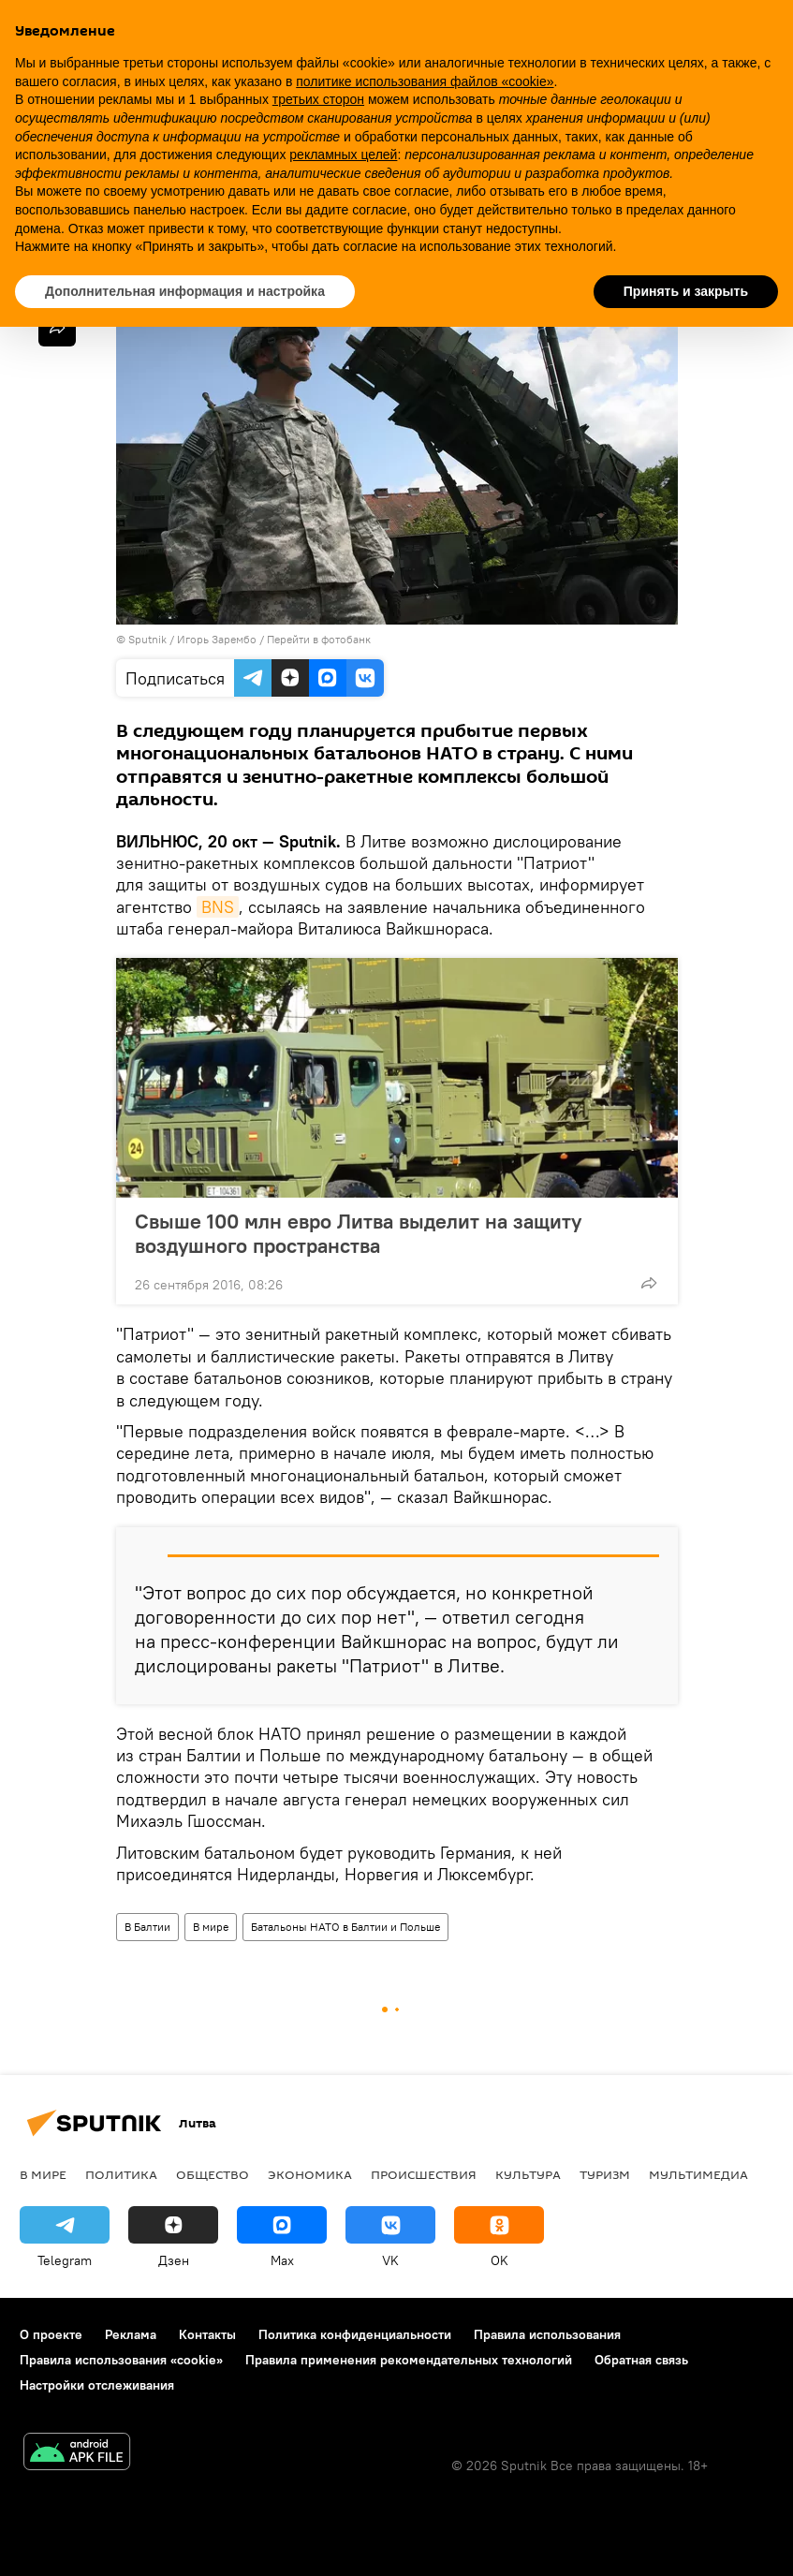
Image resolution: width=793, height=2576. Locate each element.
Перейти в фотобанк (319, 639)
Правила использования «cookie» (121, 2359)
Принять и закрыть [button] (686, 291)
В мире (210, 1927)
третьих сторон (318, 99)
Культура (528, 2174)
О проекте (51, 2334)
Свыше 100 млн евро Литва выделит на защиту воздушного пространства (358, 1233)
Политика (121, 2174)
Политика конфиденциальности (354, 2334)
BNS (217, 907)
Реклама (130, 2334)
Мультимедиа (698, 2174)
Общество (212, 2174)
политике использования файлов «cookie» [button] (424, 81)
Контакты (207, 2334)
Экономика (310, 2174)
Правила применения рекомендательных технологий (408, 2359)
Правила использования (547, 2334)
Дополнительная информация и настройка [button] (185, 291)
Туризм (605, 2174)
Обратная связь (641, 2359)
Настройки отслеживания (97, 2385)
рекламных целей (343, 154)
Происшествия (424, 2174)
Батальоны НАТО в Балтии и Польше (345, 1927)
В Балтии (147, 1927)
